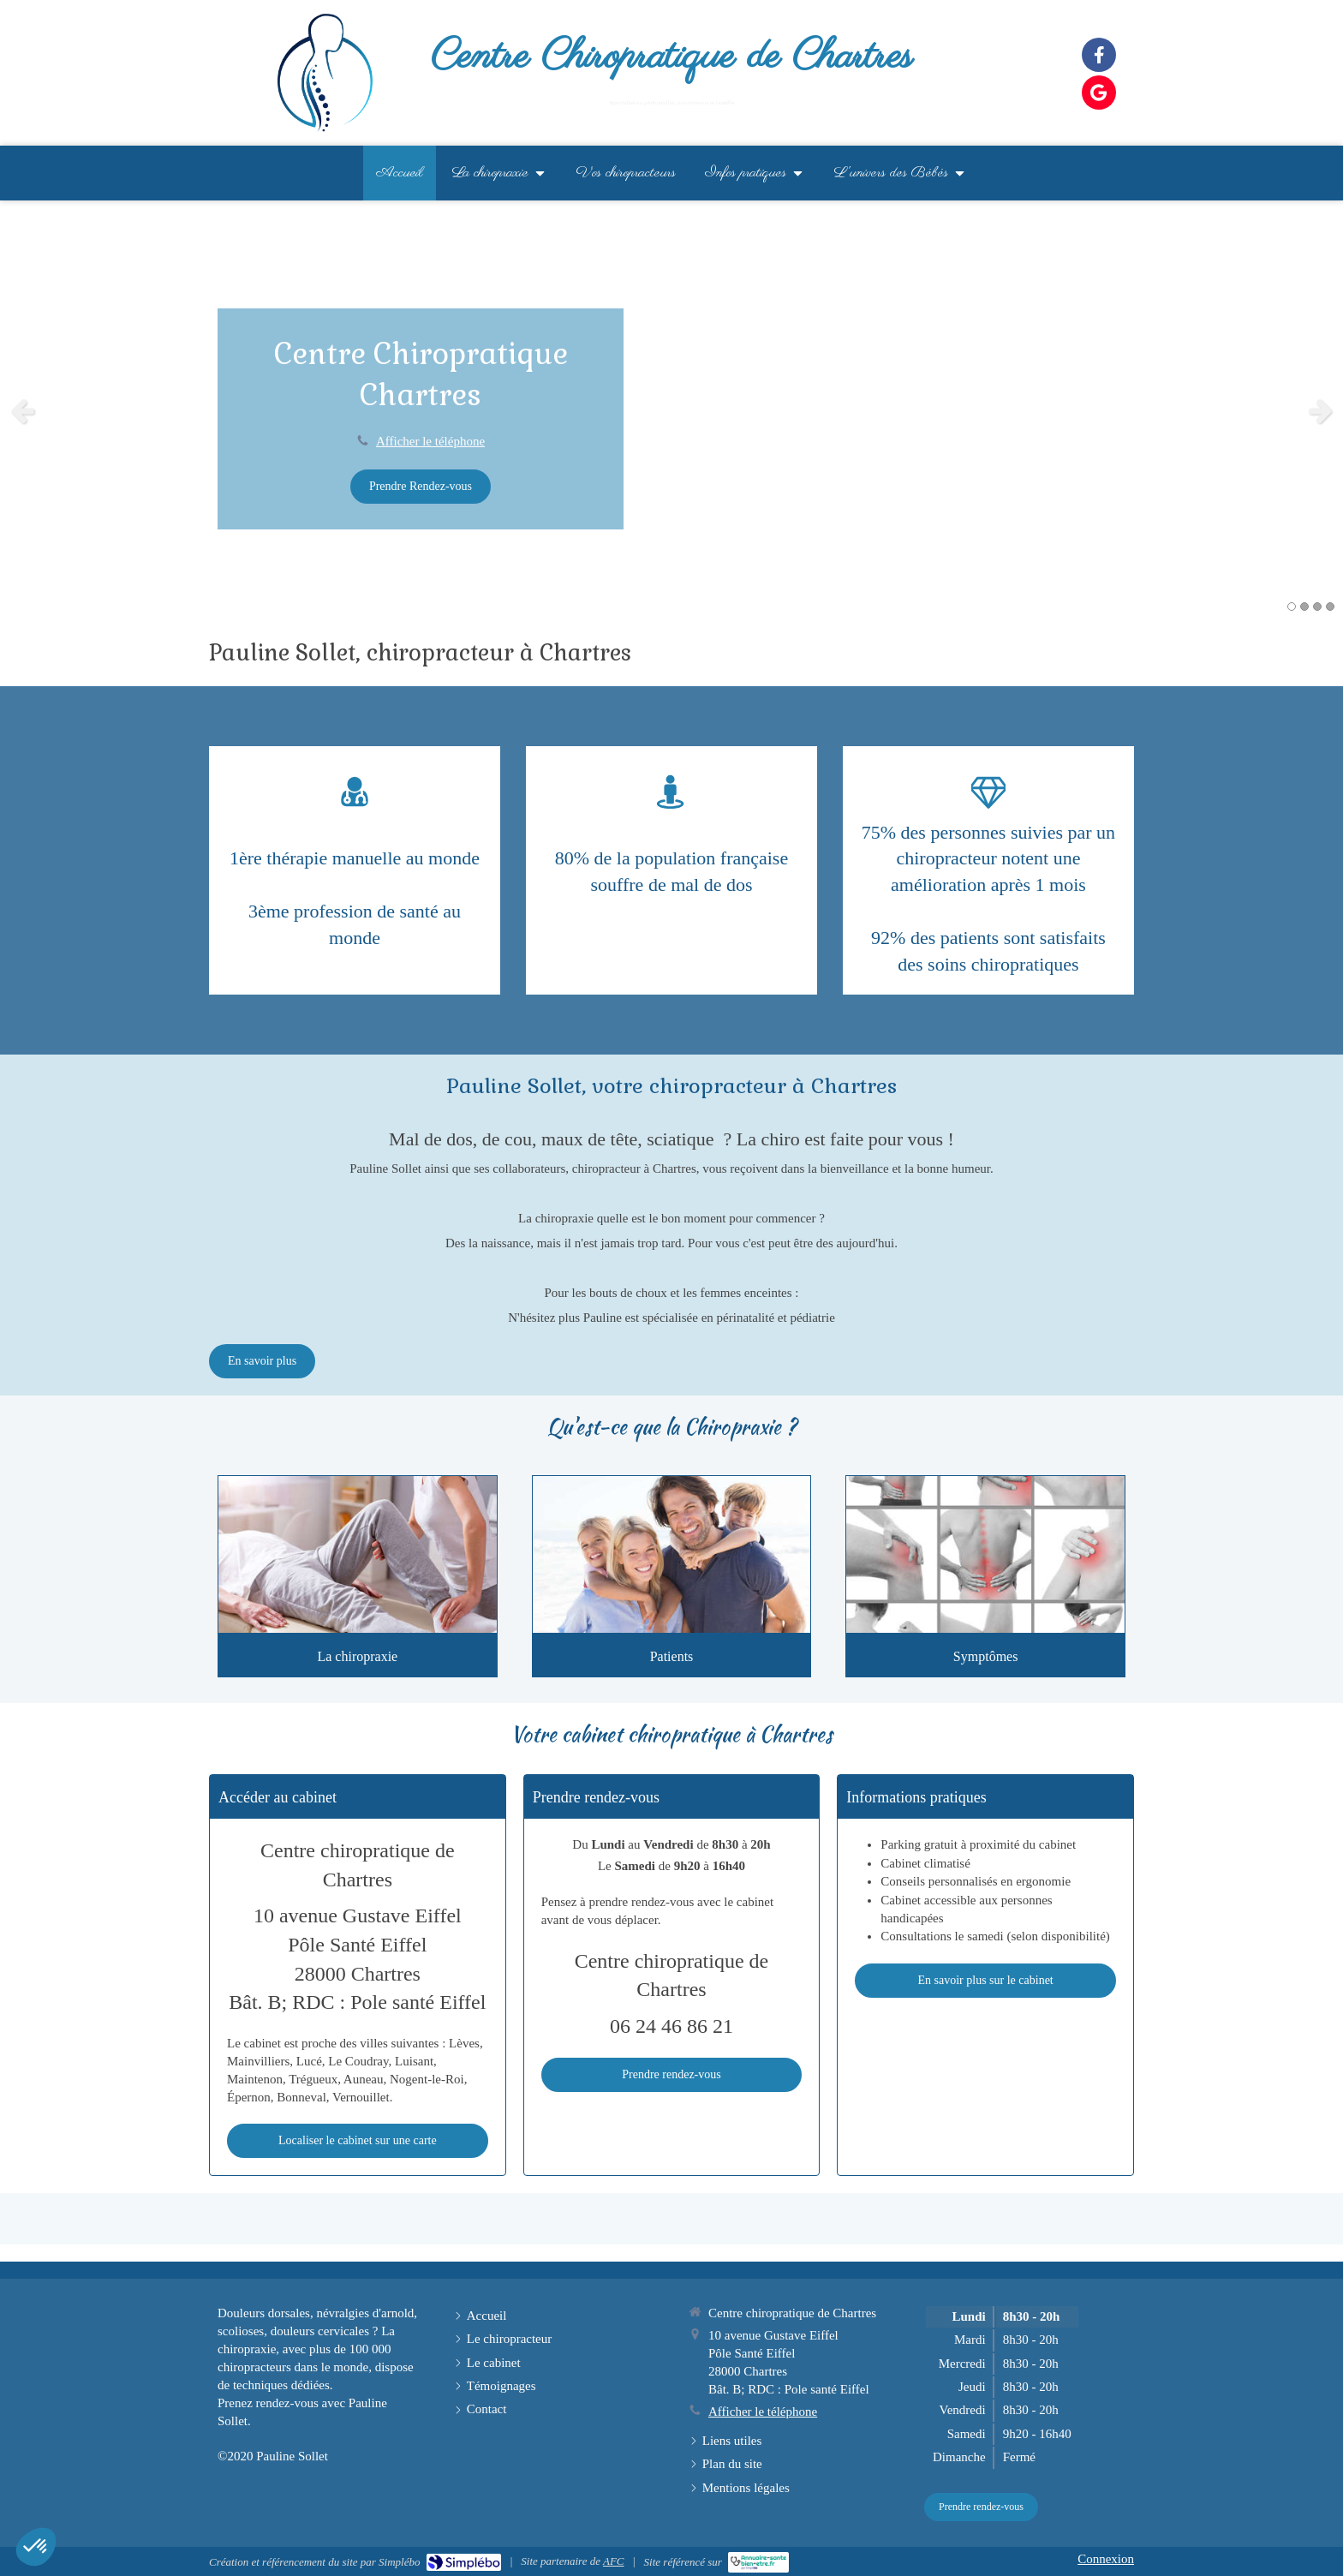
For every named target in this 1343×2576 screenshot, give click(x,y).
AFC (613, 2561)
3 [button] (1317, 606)
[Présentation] (357, 1554)
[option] (671, 410)
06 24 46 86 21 (671, 2026)
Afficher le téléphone (430, 441)
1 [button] (1291, 606)
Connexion (1105, 2559)
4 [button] (1330, 606)
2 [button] (1304, 606)
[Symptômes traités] (985, 1554)
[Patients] (672, 1554)
